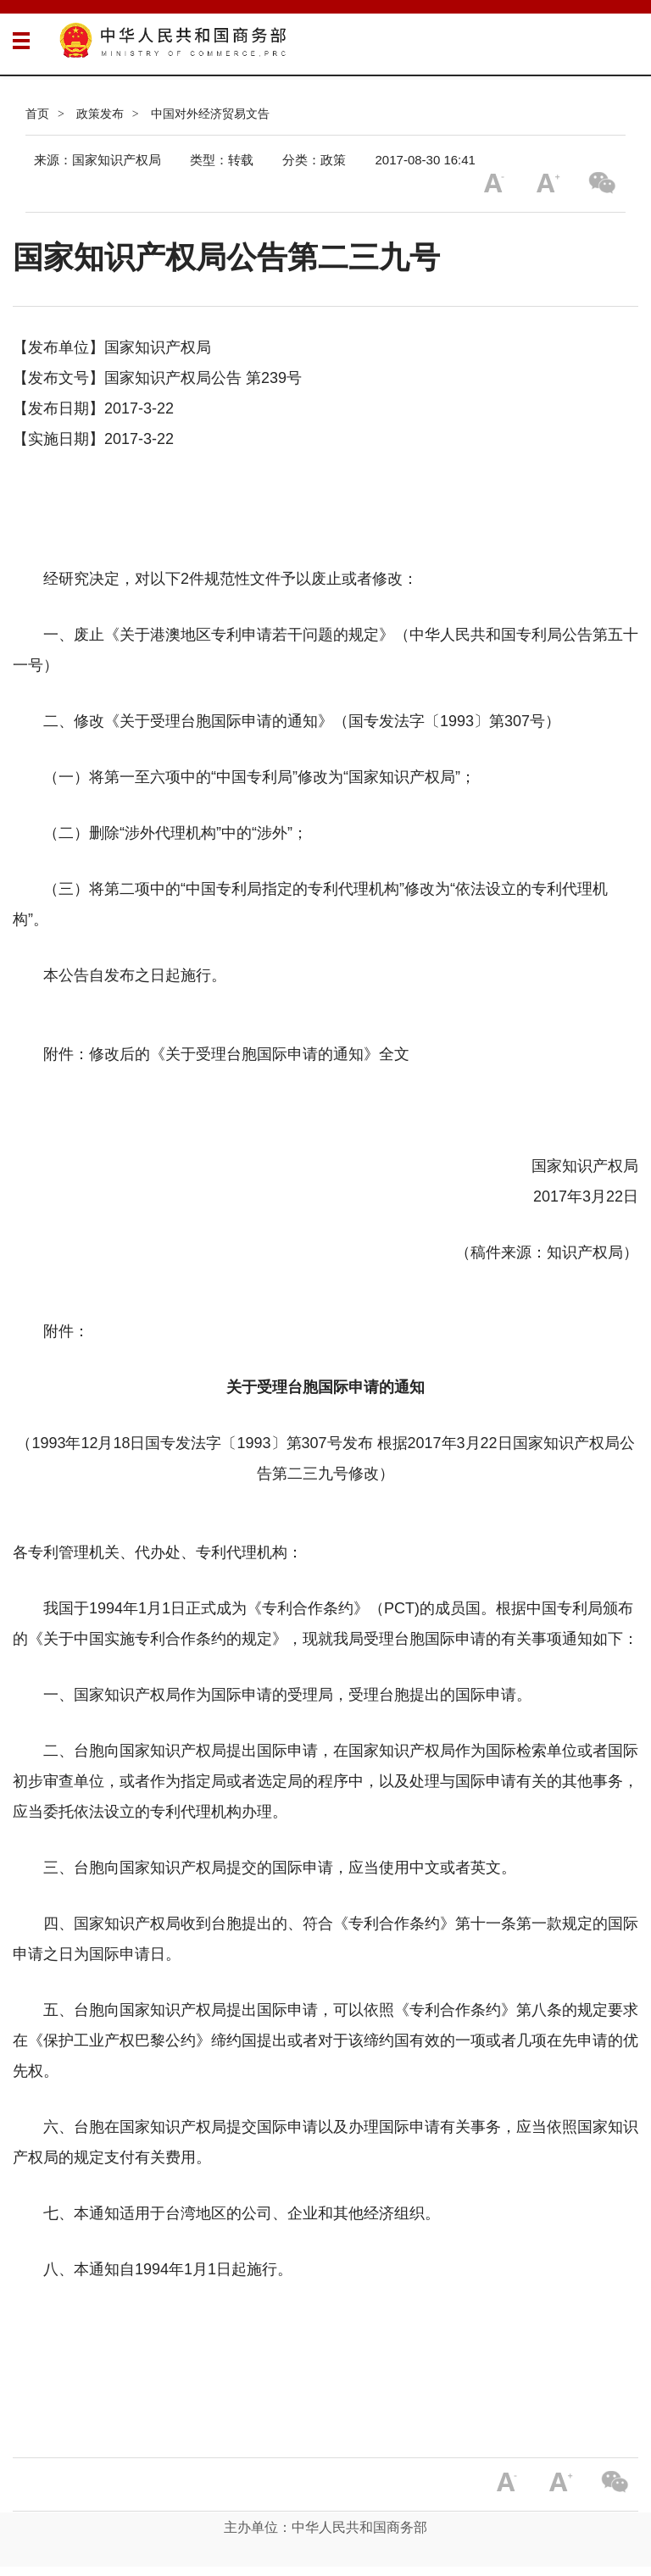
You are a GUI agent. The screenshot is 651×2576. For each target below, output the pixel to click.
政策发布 (100, 113)
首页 (37, 113)
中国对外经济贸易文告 (210, 113)
